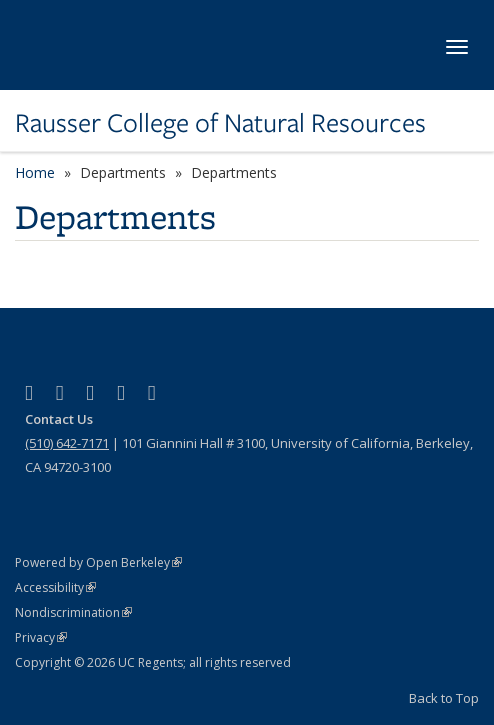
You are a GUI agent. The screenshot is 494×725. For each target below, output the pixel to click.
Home (35, 172)
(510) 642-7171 (67, 443)
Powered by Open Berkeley (98, 562)
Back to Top (444, 698)
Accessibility (55, 587)
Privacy (41, 637)
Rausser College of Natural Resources (220, 123)
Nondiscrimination (73, 612)
